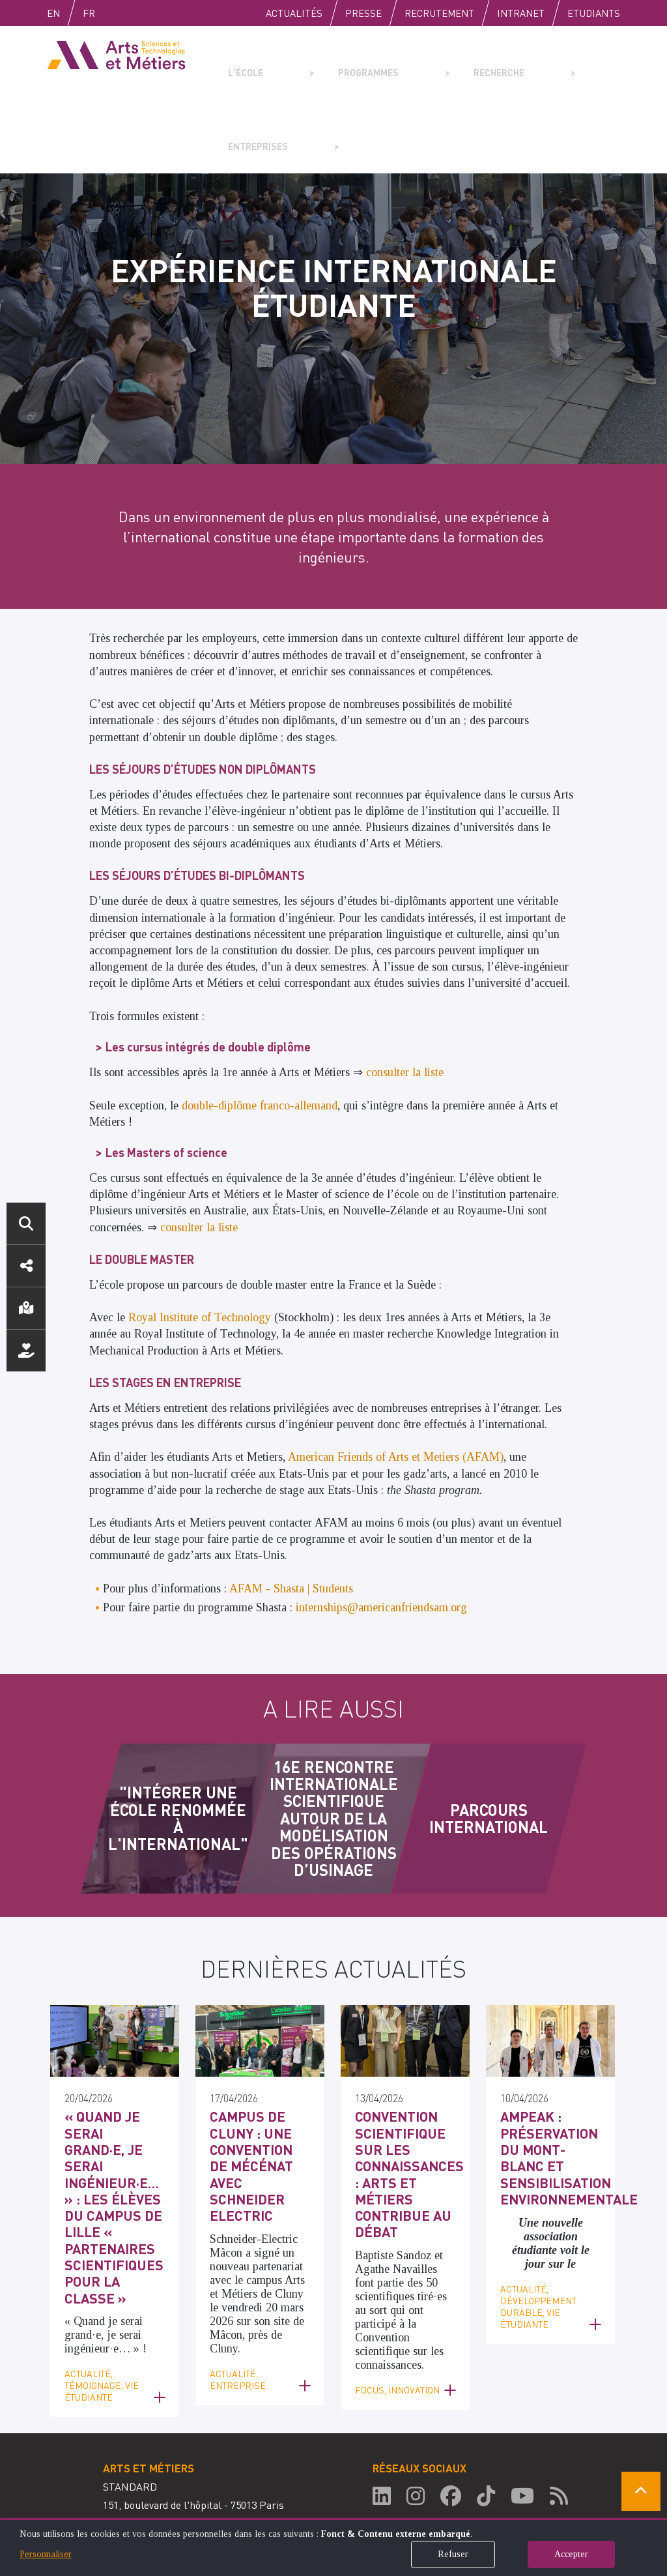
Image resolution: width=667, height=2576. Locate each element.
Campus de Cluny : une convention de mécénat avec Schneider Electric (253, 2076)
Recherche (432, 62)
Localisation (26, 1308)
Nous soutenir (26, 1350)
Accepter (571, 2554)
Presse (363, 13)
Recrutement (439, 13)
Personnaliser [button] (46, 2554)
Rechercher (26, 1223)
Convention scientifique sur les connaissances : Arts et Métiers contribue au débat (404, 2083)
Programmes (331, 62)
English (67, 13)
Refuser (453, 2554)
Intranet (521, 13)
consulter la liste (405, 998)
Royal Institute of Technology (199, 1243)
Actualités (294, 13)
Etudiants (593, 13)
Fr (116, 13)
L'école (240, 62)
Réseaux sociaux (26, 1266)
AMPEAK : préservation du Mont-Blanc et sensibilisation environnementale (557, 2069)
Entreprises (533, 62)
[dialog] (333, 2547)
